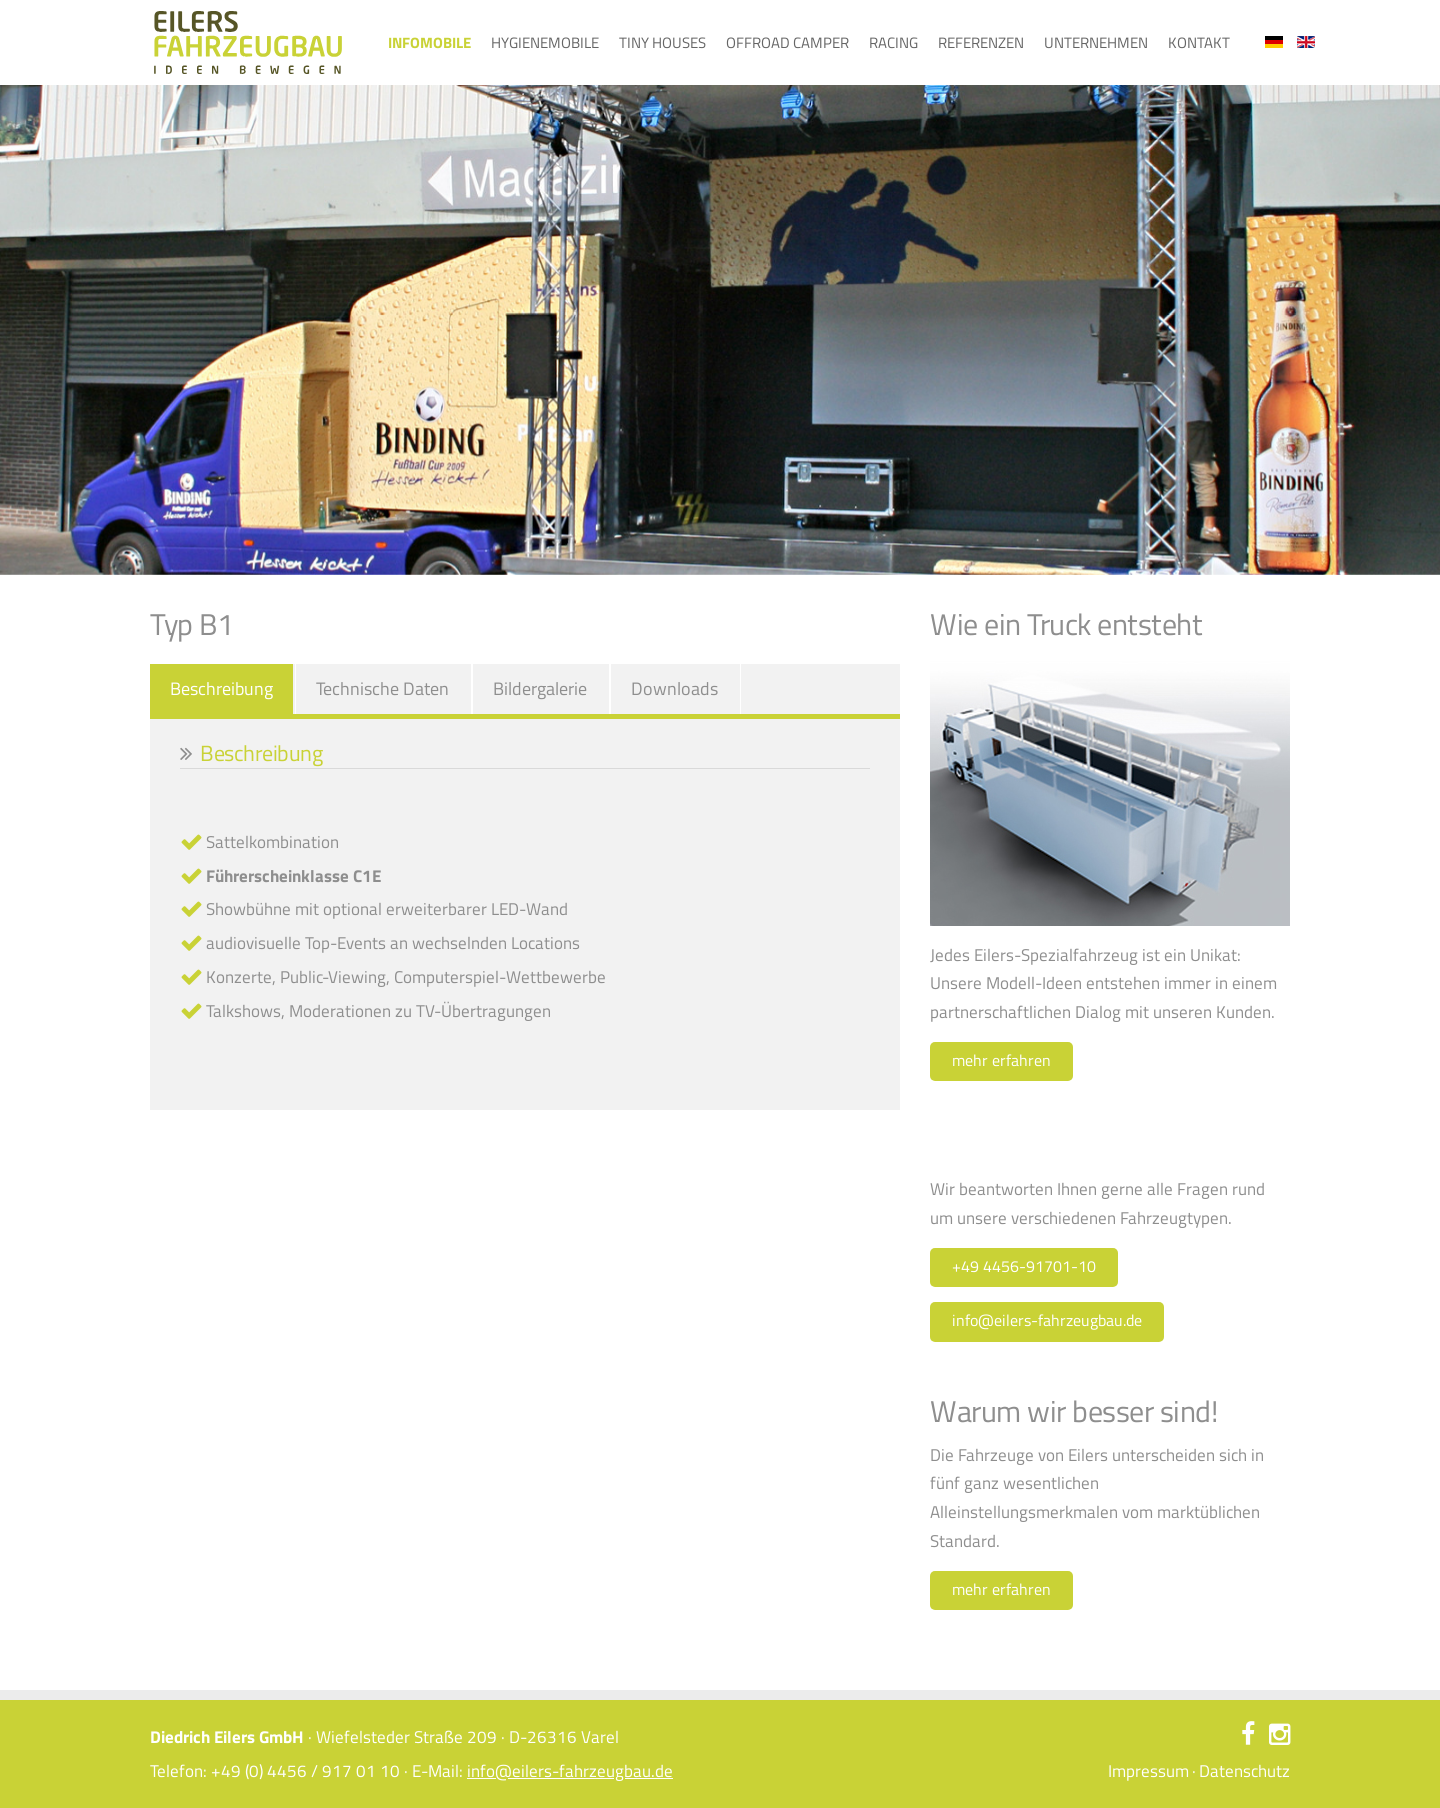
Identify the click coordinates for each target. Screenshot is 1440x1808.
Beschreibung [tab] (221, 688)
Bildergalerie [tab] (540, 688)
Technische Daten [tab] (382, 688)
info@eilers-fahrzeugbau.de (1047, 1320)
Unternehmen (1096, 42)
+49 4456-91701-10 (1024, 1266)
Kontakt (1199, 42)
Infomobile (429, 42)
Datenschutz (1244, 1771)
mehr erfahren (1001, 1060)
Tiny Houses (662, 42)
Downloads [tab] (674, 688)
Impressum (1148, 1771)
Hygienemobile (545, 42)
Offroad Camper (787, 42)
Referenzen (981, 42)
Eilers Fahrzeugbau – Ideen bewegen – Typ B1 (247, 42)
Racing (893, 42)
